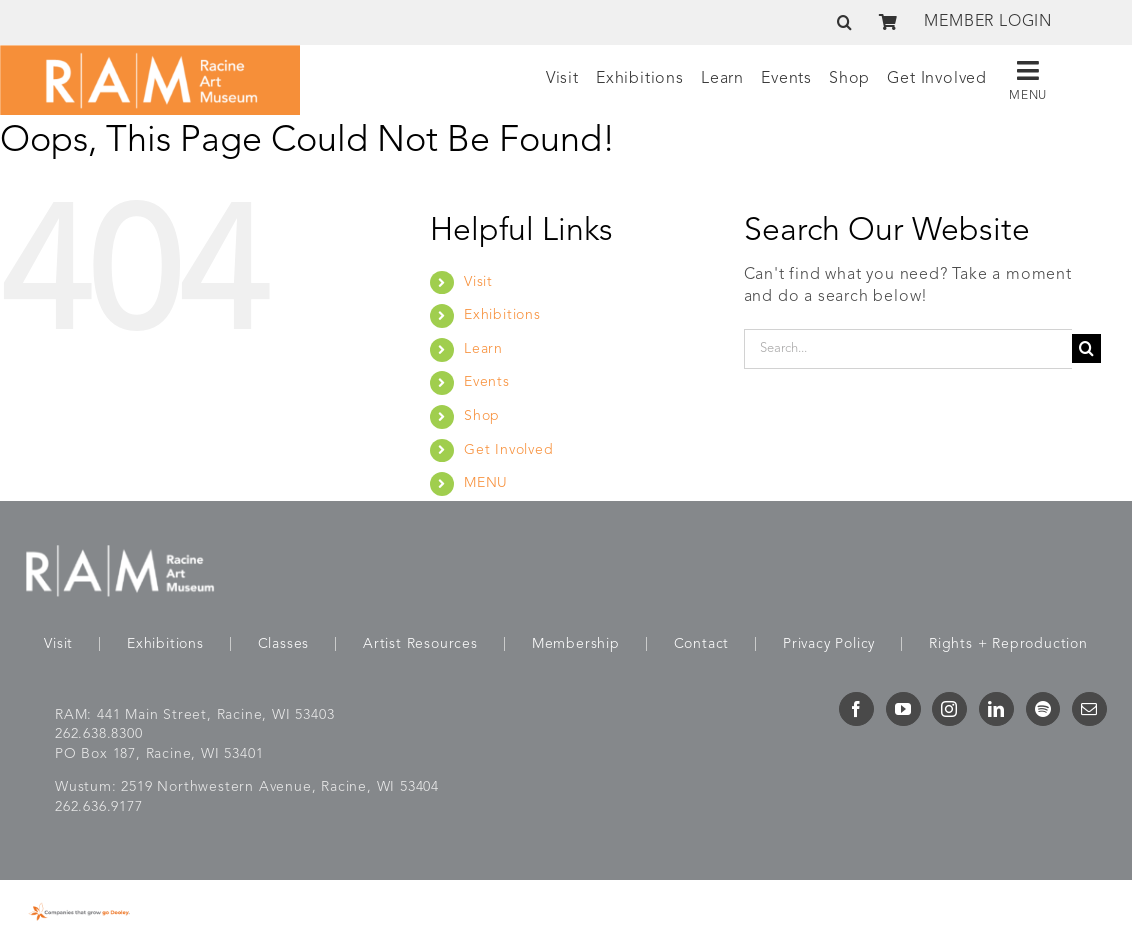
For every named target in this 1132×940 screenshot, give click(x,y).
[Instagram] (949, 709)
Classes (284, 644)
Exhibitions (502, 315)
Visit (478, 282)
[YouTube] (903, 709)
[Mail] (1089, 709)
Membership (576, 644)
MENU (486, 483)
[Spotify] (1043, 709)
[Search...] (908, 349)
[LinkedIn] (996, 709)
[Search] (1086, 348)
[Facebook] (856, 709)
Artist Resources (420, 644)
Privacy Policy (829, 644)
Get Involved (509, 450)
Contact (702, 644)
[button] (845, 22)
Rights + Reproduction (1008, 644)
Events (487, 382)
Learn (483, 349)
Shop (482, 416)
